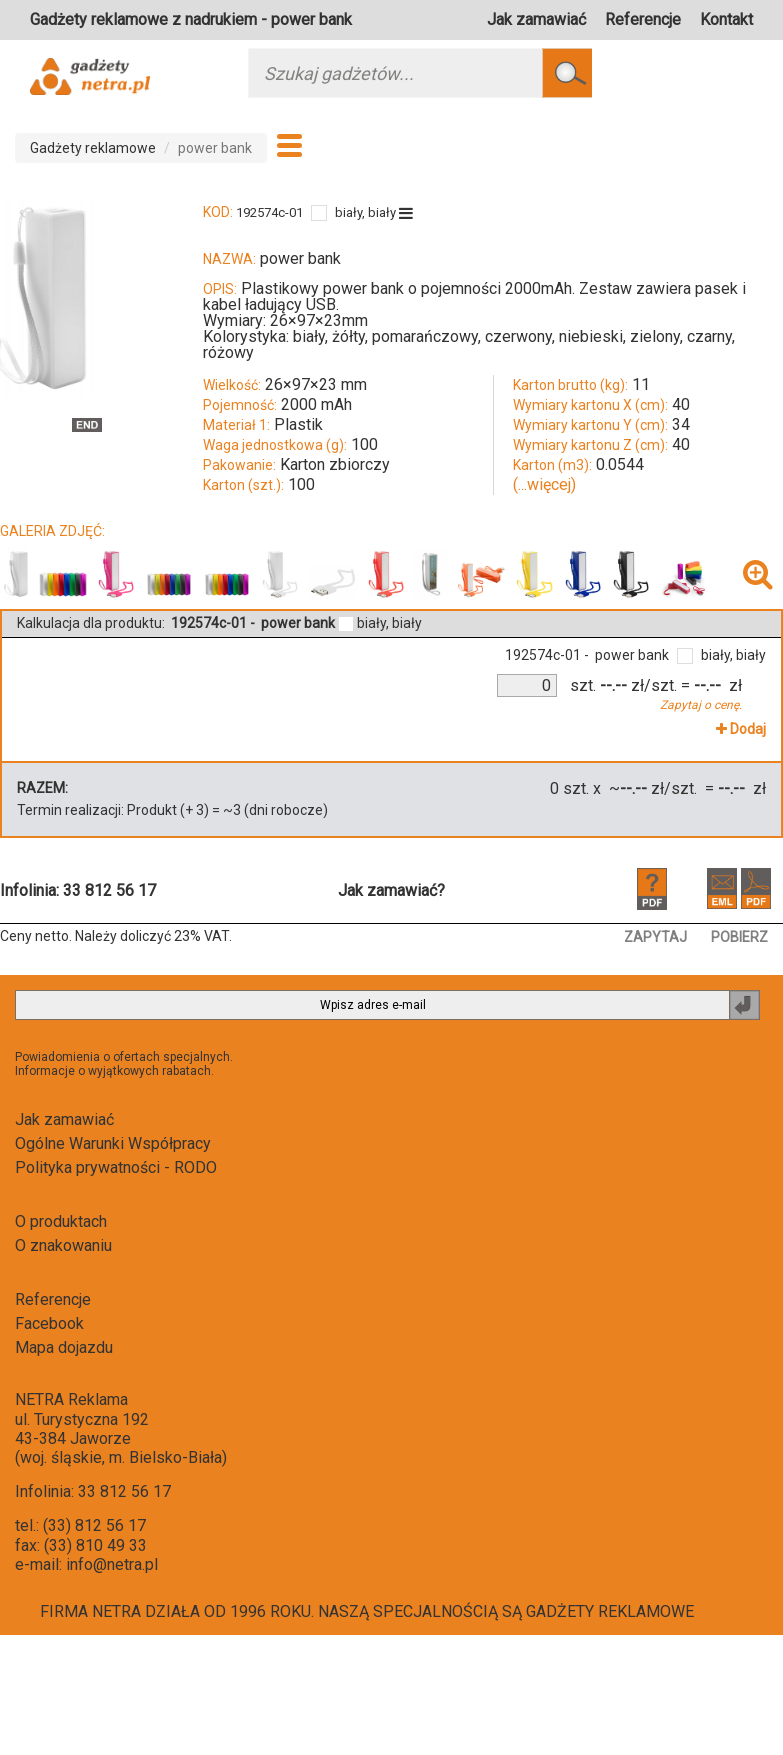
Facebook (49, 1323)
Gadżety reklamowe (93, 148)
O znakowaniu (63, 1245)
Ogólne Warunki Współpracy (113, 1143)
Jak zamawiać (536, 19)
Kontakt (726, 19)
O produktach (61, 1221)
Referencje (643, 19)
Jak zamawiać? (391, 890)
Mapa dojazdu (64, 1347)
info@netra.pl (112, 1564)
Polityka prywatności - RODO (116, 1167)
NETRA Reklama (71, 1399)
